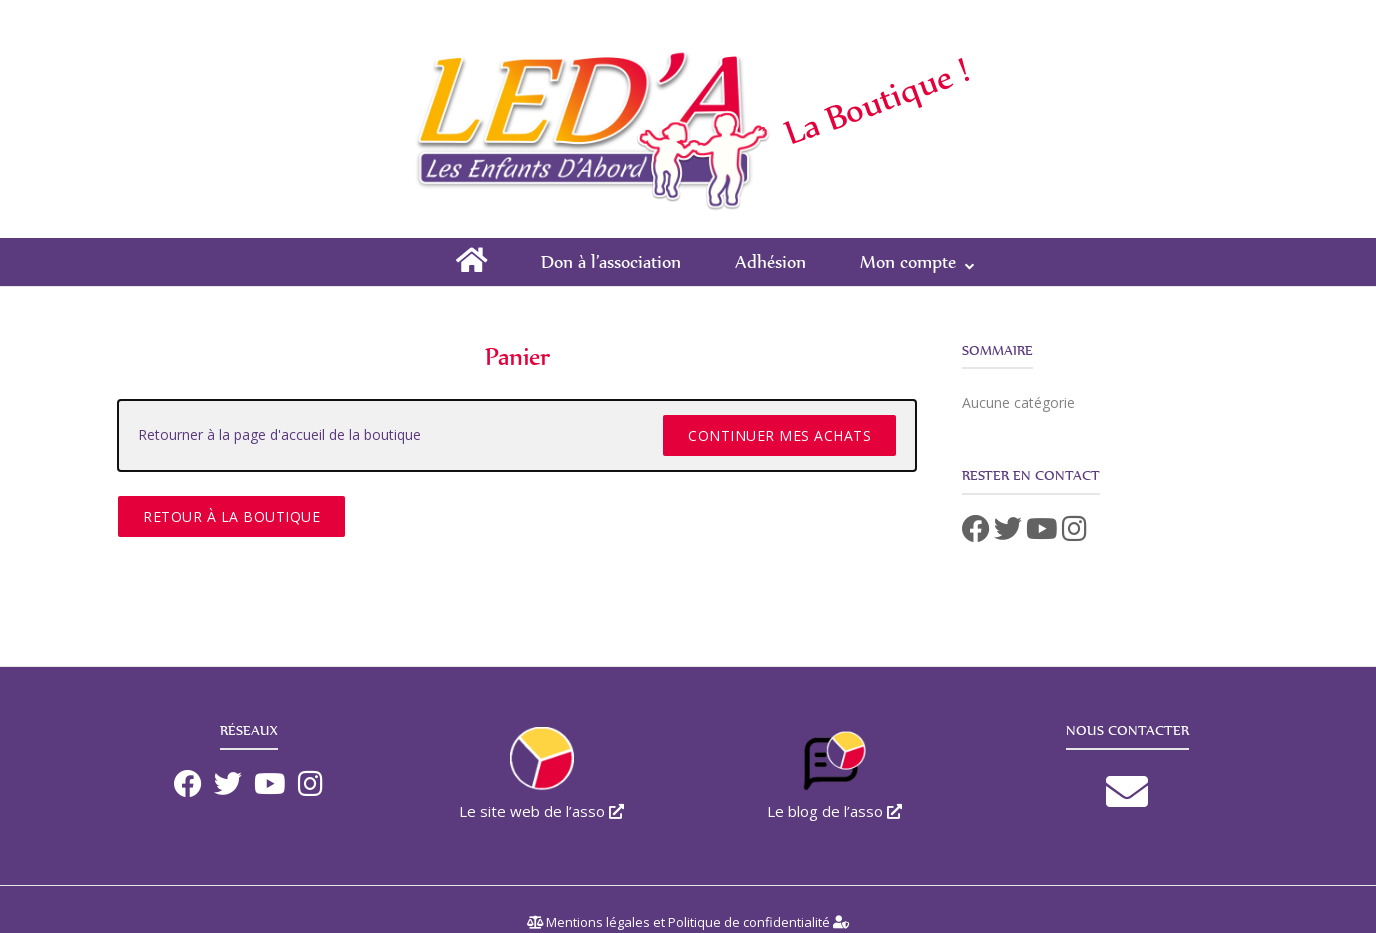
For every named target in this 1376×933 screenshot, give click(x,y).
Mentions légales (598, 922)
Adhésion (770, 261)
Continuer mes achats (779, 435)
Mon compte (908, 261)
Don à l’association (611, 261)
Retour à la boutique (231, 516)
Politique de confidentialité (749, 922)
